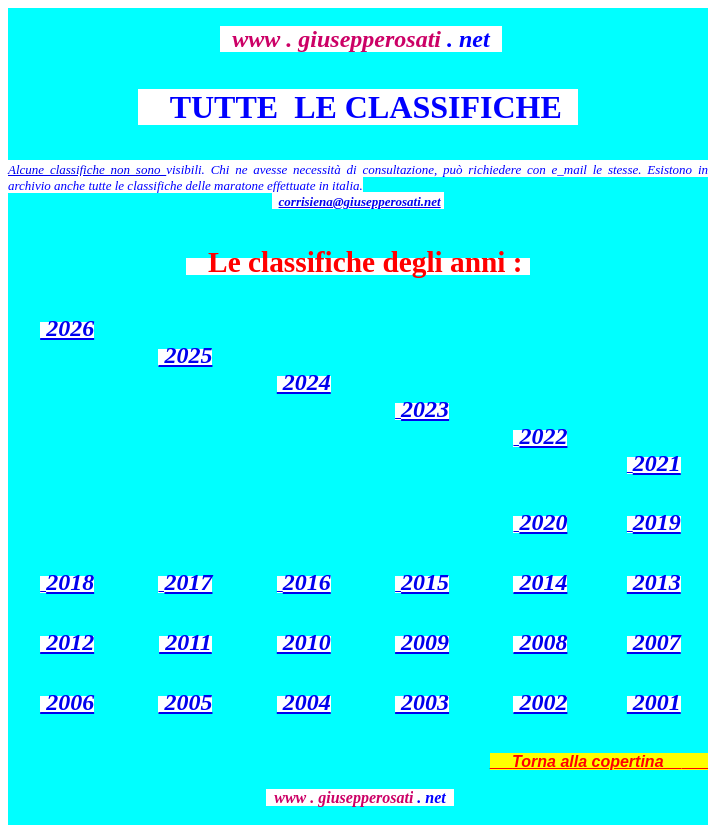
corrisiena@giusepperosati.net (360, 201)
